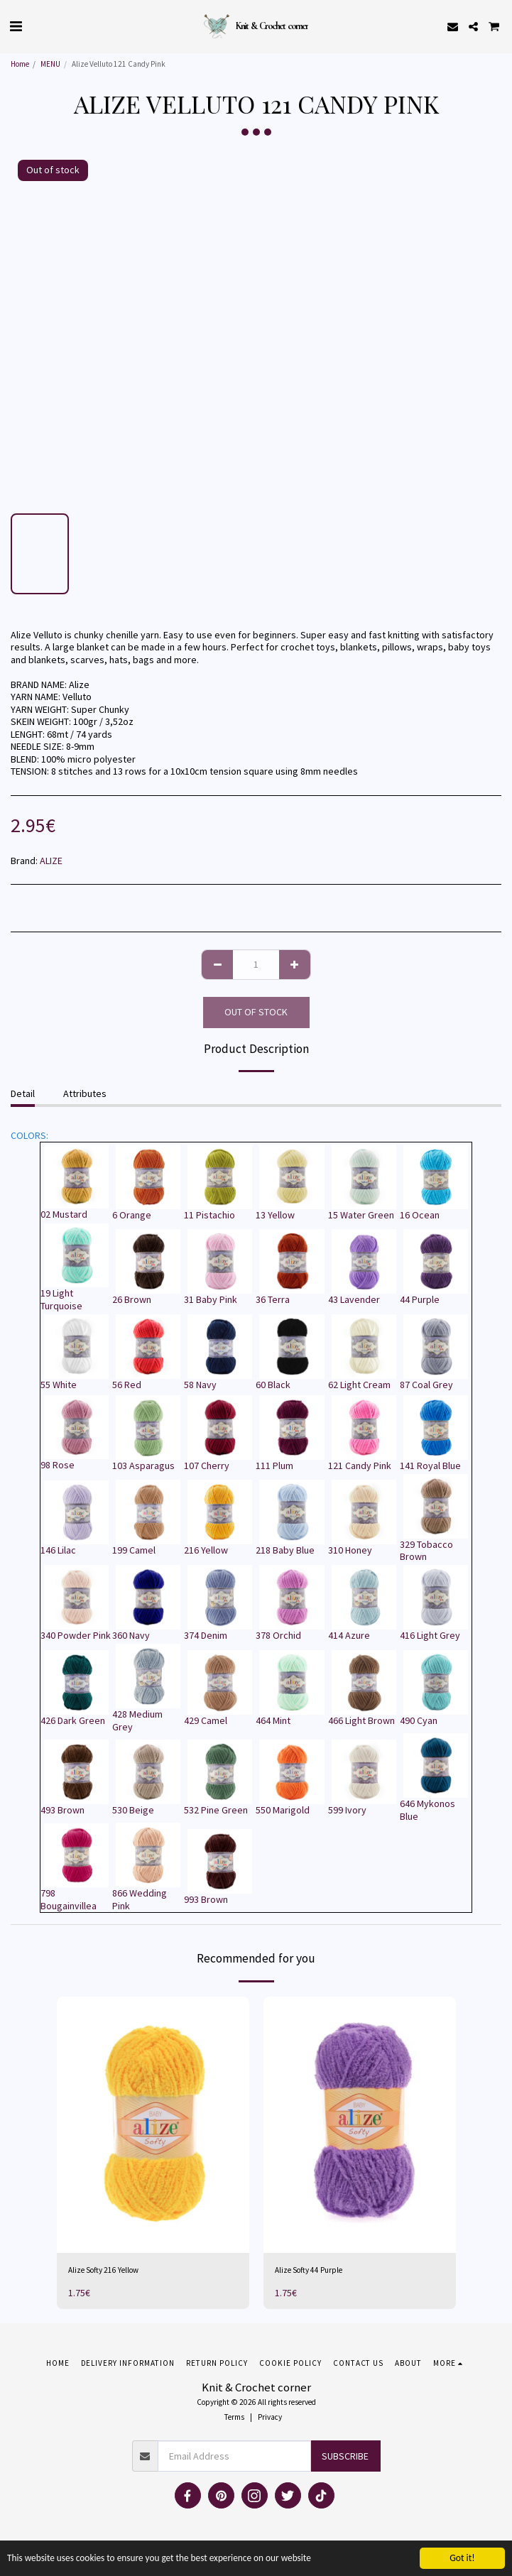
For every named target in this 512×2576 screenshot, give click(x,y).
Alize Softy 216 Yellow (103, 2270)
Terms (234, 2417)
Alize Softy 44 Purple (308, 2270)
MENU (50, 64)
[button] (16, 26)
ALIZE (51, 860)
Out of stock (256, 1011)
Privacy (270, 2417)
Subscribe (345, 2456)
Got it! (462, 2558)
